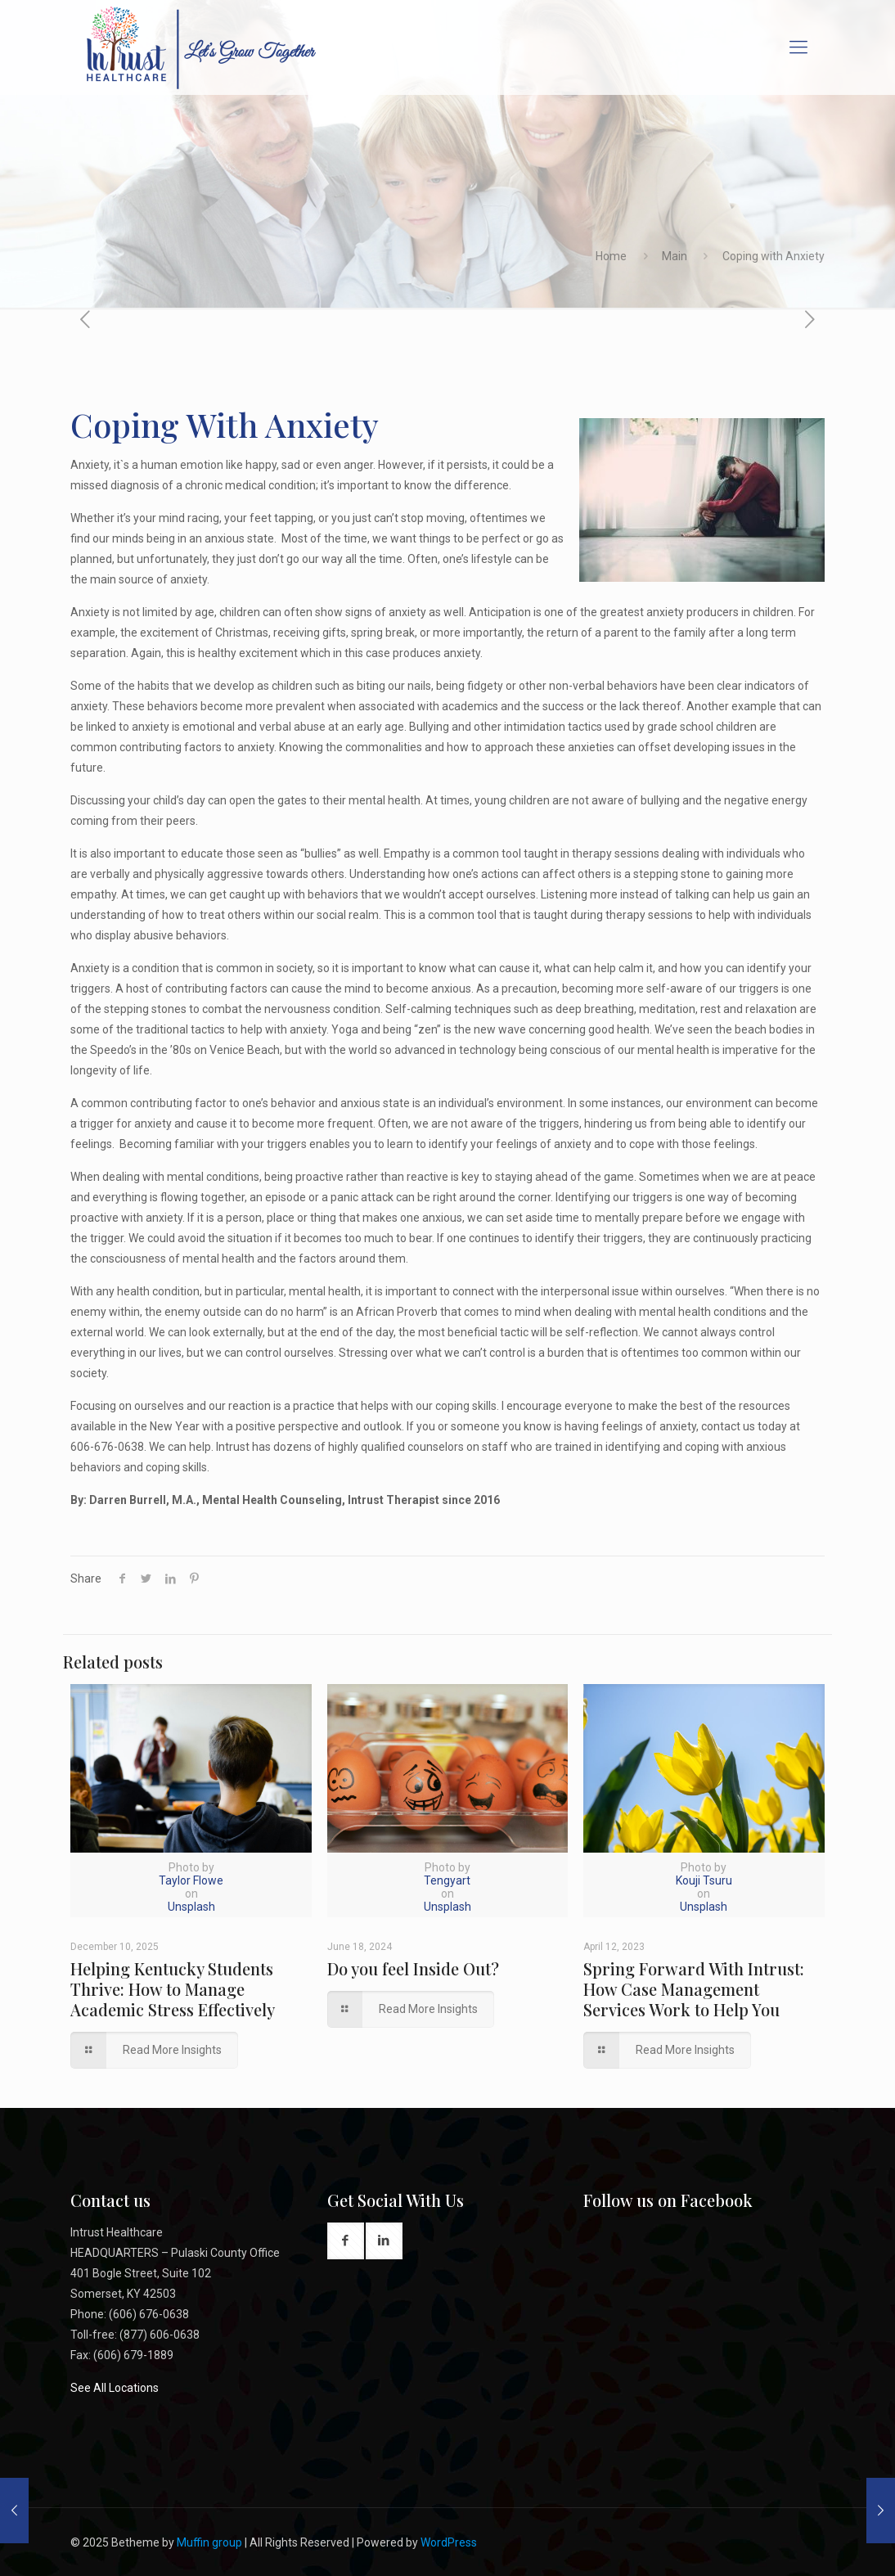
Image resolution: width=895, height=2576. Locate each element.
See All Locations (114, 2387)
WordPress (449, 2542)
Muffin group (209, 2542)
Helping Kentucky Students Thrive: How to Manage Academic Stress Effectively (172, 1988)
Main (674, 256)
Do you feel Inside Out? (413, 1968)
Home (611, 256)
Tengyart (447, 1880)
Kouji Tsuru (704, 1880)
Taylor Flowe (191, 1880)
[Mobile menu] (798, 47)
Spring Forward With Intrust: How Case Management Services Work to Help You (693, 1988)
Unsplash (191, 1906)
